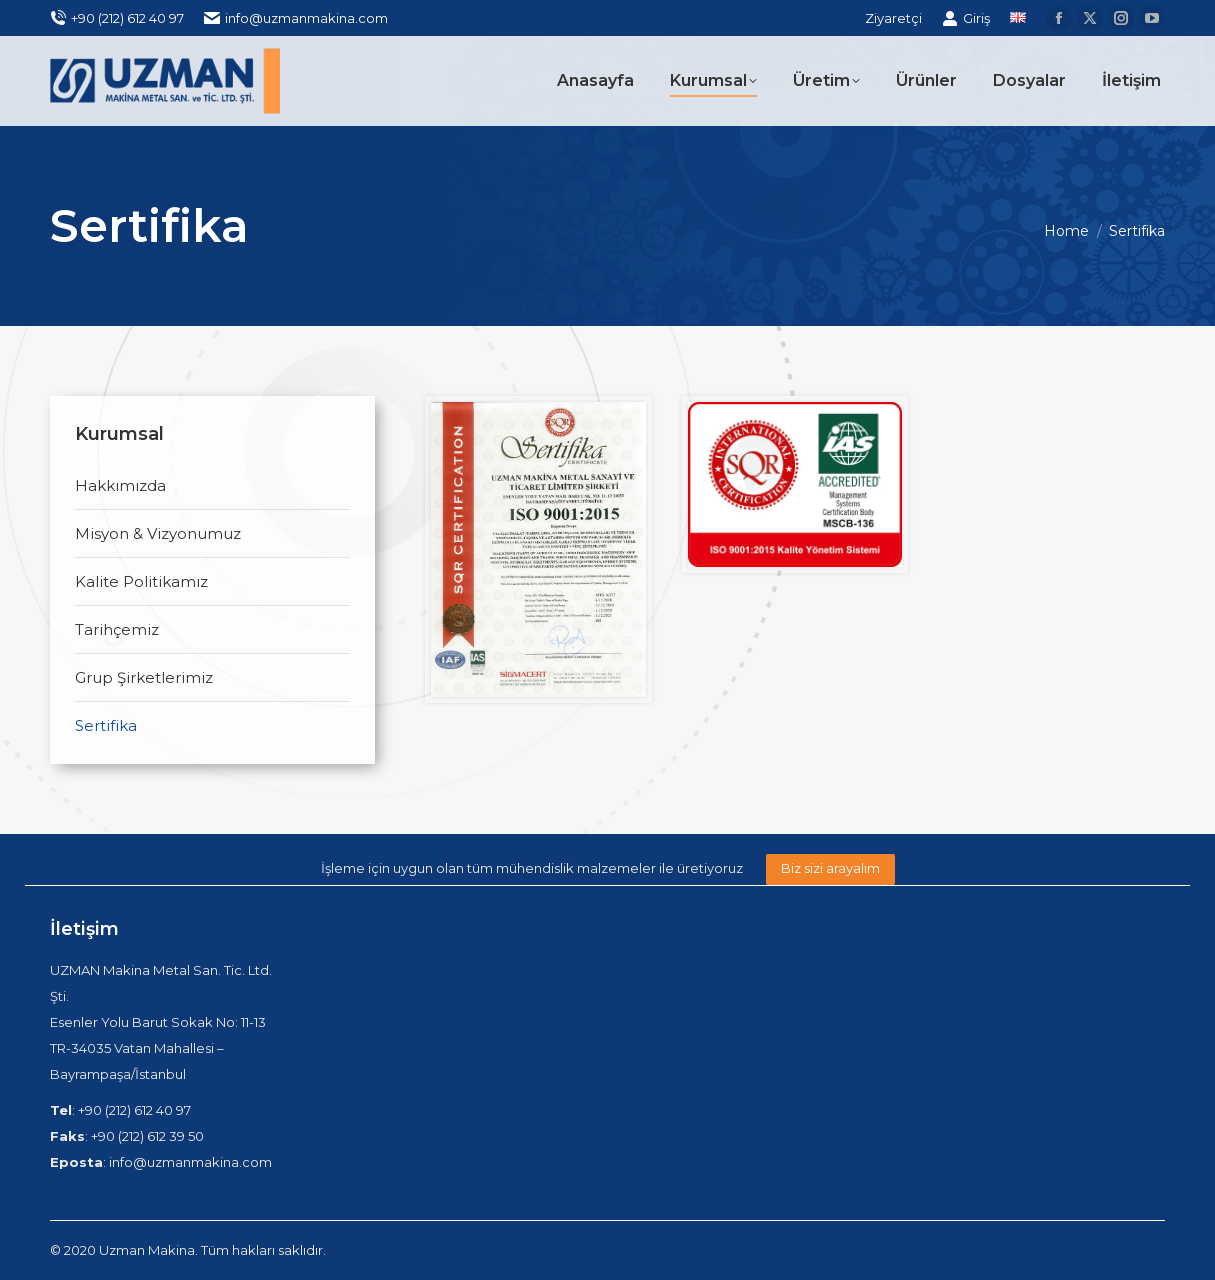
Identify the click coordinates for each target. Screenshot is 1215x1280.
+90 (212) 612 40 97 (117, 18)
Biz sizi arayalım (830, 868)
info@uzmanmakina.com (296, 18)
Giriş (966, 18)
